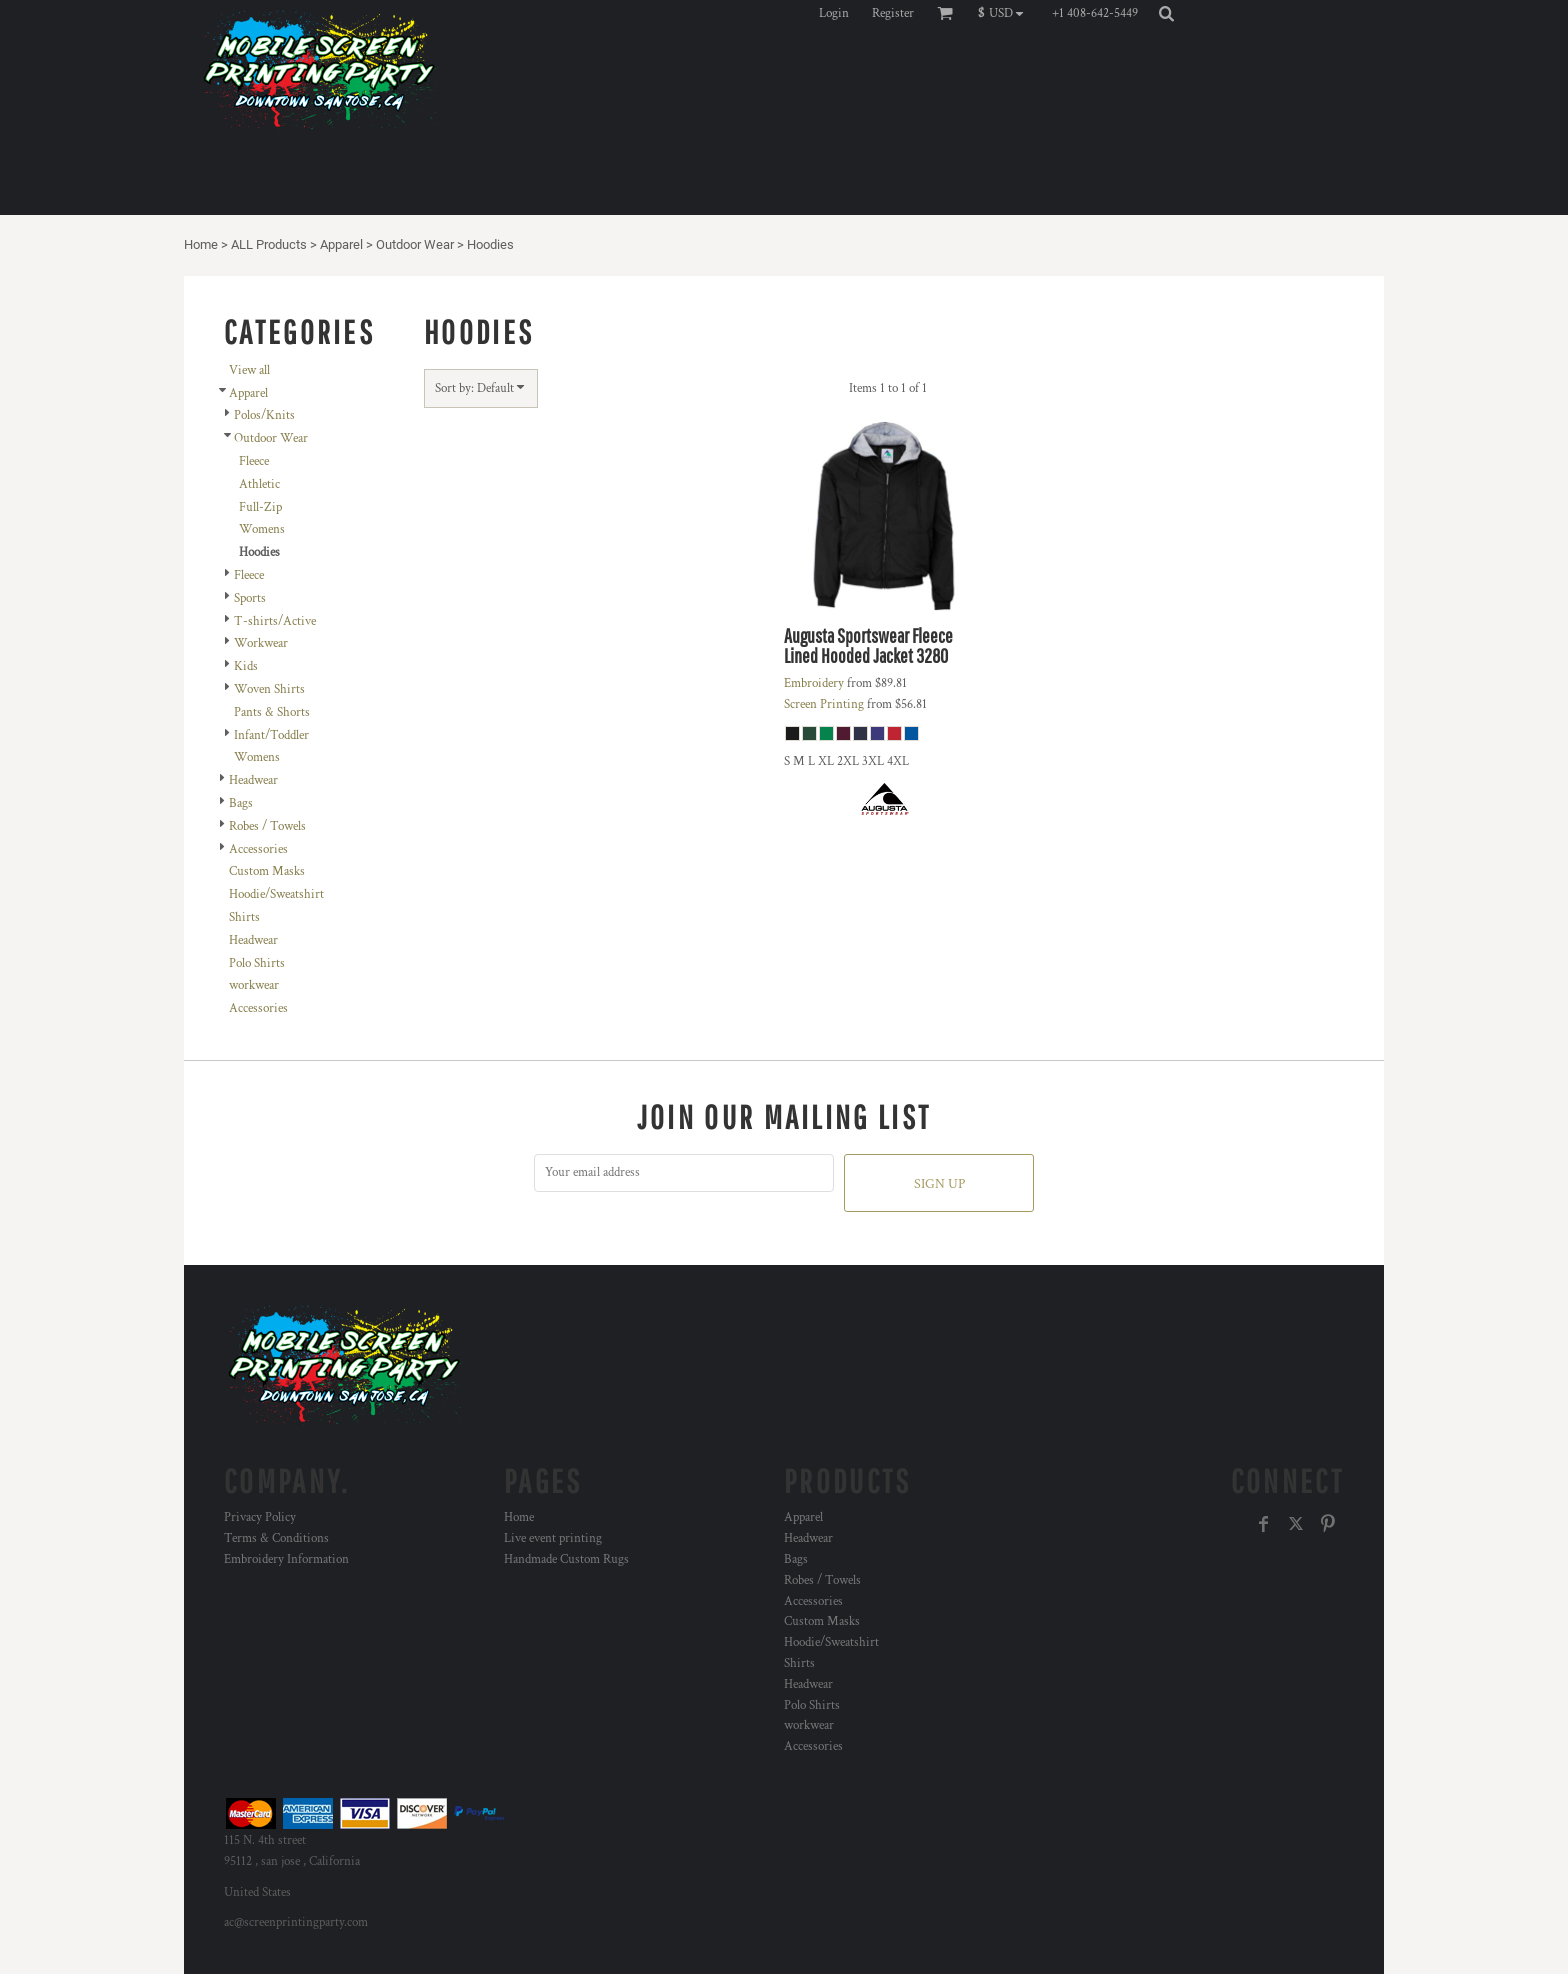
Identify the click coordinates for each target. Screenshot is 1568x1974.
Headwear (253, 780)
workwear (254, 985)
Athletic (259, 484)
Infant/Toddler (271, 735)
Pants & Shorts (272, 712)
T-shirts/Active (275, 621)
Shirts (244, 917)
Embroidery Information (286, 1559)
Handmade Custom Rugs (566, 1559)
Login (834, 13)
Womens (262, 529)
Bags (241, 803)
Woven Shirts (269, 689)
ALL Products (269, 244)
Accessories (258, 849)
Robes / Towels (267, 826)
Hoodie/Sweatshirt (276, 894)
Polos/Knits (264, 415)
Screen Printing (824, 704)
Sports (250, 598)
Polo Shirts (257, 963)
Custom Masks (267, 871)
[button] (1005, 13)
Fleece (254, 461)
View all (249, 370)
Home (201, 244)
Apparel (341, 244)
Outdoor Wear (415, 244)
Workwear (261, 643)
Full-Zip (260, 507)
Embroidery (814, 683)
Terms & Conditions (276, 1538)
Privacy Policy (260, 1517)
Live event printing (553, 1538)
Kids (246, 666)
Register (893, 13)
